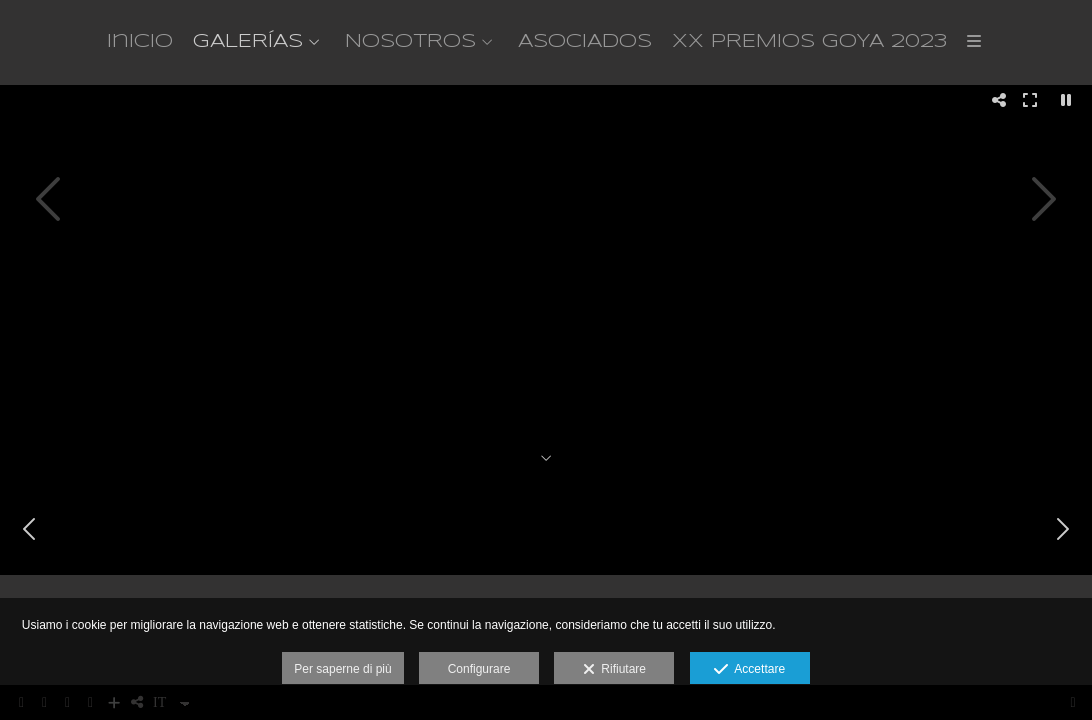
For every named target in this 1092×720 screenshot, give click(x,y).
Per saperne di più (342, 669)
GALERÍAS (248, 42)
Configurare (479, 669)
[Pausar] (1066, 100)
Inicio (140, 42)
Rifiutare (614, 670)
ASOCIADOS (585, 42)
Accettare (749, 670)
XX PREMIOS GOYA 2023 (809, 42)
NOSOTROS (410, 42)
